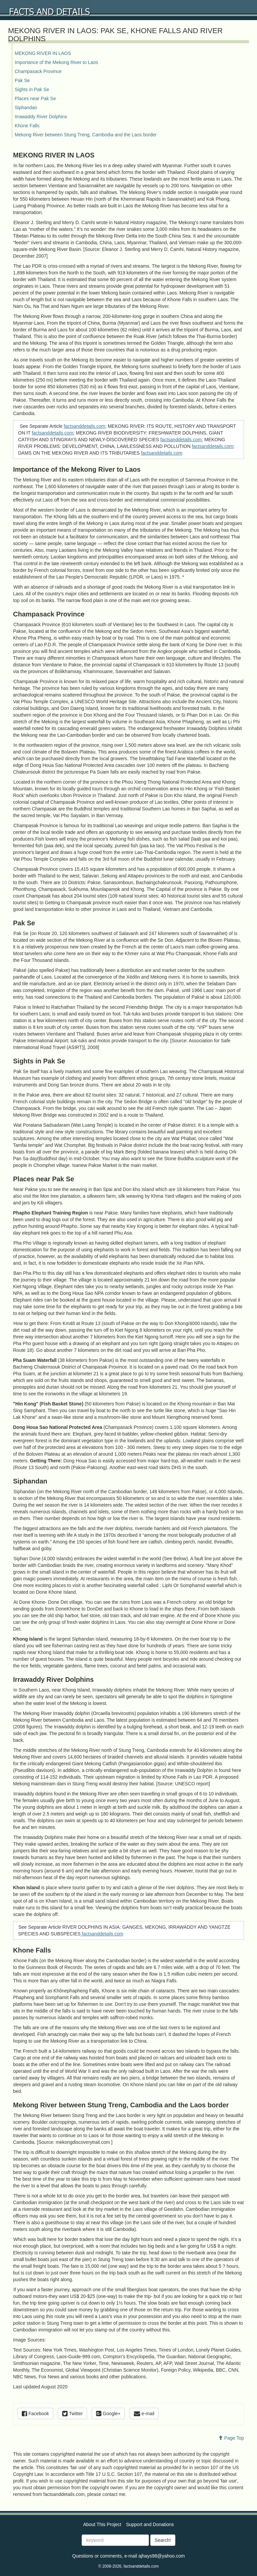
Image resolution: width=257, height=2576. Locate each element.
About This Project (102, 2524)
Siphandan (26, 107)
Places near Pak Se (35, 98)
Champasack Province (38, 71)
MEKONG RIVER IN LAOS (43, 53)
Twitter (72, 2413)
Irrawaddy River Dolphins (41, 116)
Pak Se (22, 80)
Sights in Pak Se (32, 89)
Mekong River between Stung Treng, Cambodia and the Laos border (86, 134)
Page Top (231, 2438)
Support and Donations (150, 2524)
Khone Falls (27, 125)
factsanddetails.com (84, 426)
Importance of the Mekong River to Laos (56, 62)
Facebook (35, 2413)
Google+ (108, 2413)
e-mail (144, 2413)
